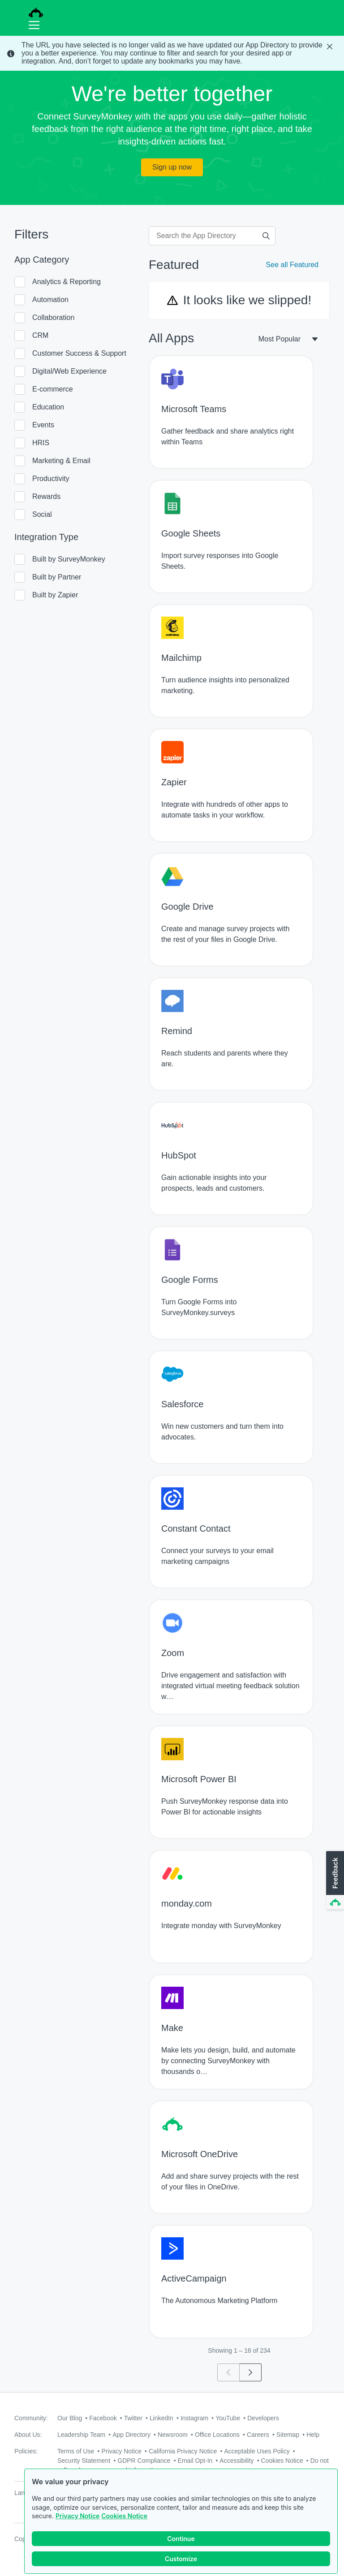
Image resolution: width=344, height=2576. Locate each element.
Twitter (133, 2418)
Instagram (194, 2418)
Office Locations (217, 2434)
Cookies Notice (124, 2516)
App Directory (131, 2434)
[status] (172, 53)
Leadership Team (81, 2434)
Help (312, 2434)
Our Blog (69, 2418)
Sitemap (287, 2434)
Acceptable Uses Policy (256, 2451)
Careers (258, 2434)
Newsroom (173, 2434)
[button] (334, 1880)
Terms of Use (75, 2451)
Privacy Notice (77, 2516)
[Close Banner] (330, 46)
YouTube (227, 2418)
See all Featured (292, 264)
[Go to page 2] (251, 2372)
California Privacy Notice (183, 2451)
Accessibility (236, 2460)
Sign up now (172, 167)
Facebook (102, 2418)
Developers (263, 2418)
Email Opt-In (195, 2460)
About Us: (28, 2434)
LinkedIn (161, 2418)
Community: (31, 2418)
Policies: (26, 2451)
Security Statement (83, 2460)
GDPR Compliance (143, 2460)
